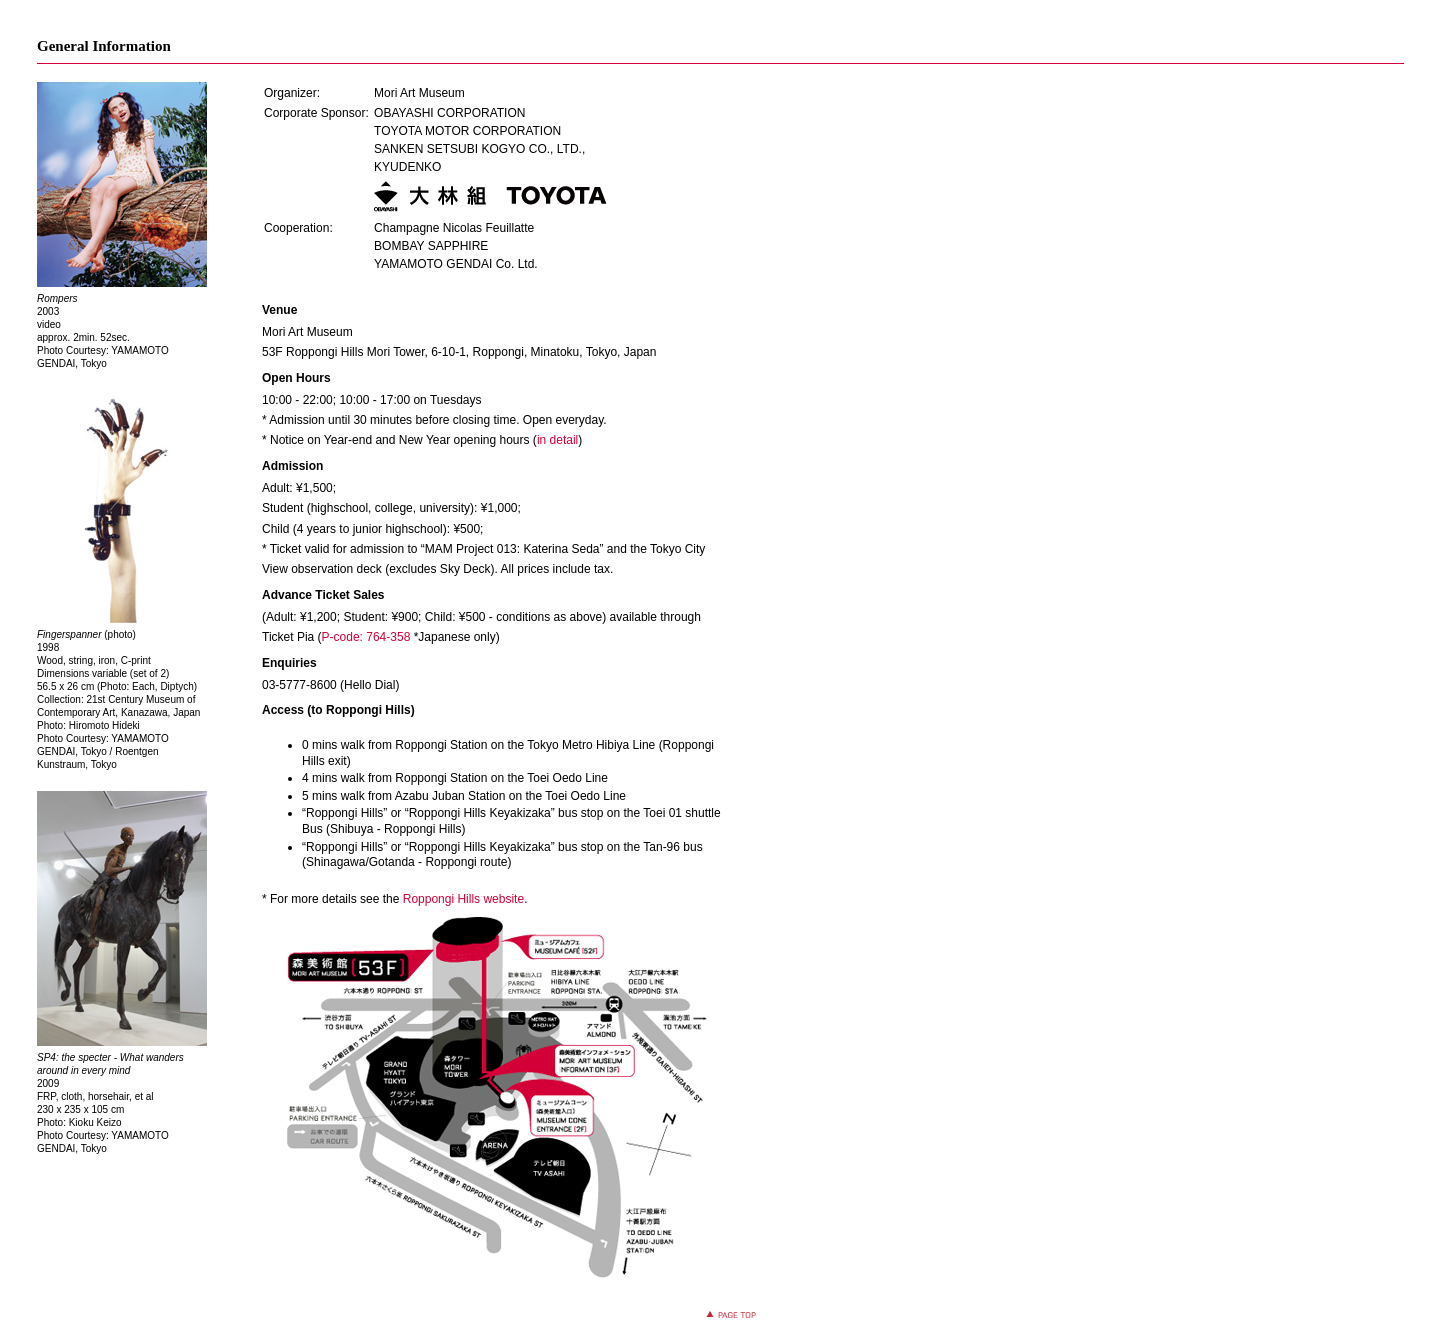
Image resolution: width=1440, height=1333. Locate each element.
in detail (557, 440)
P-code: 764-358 (366, 637)
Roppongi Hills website (463, 899)
